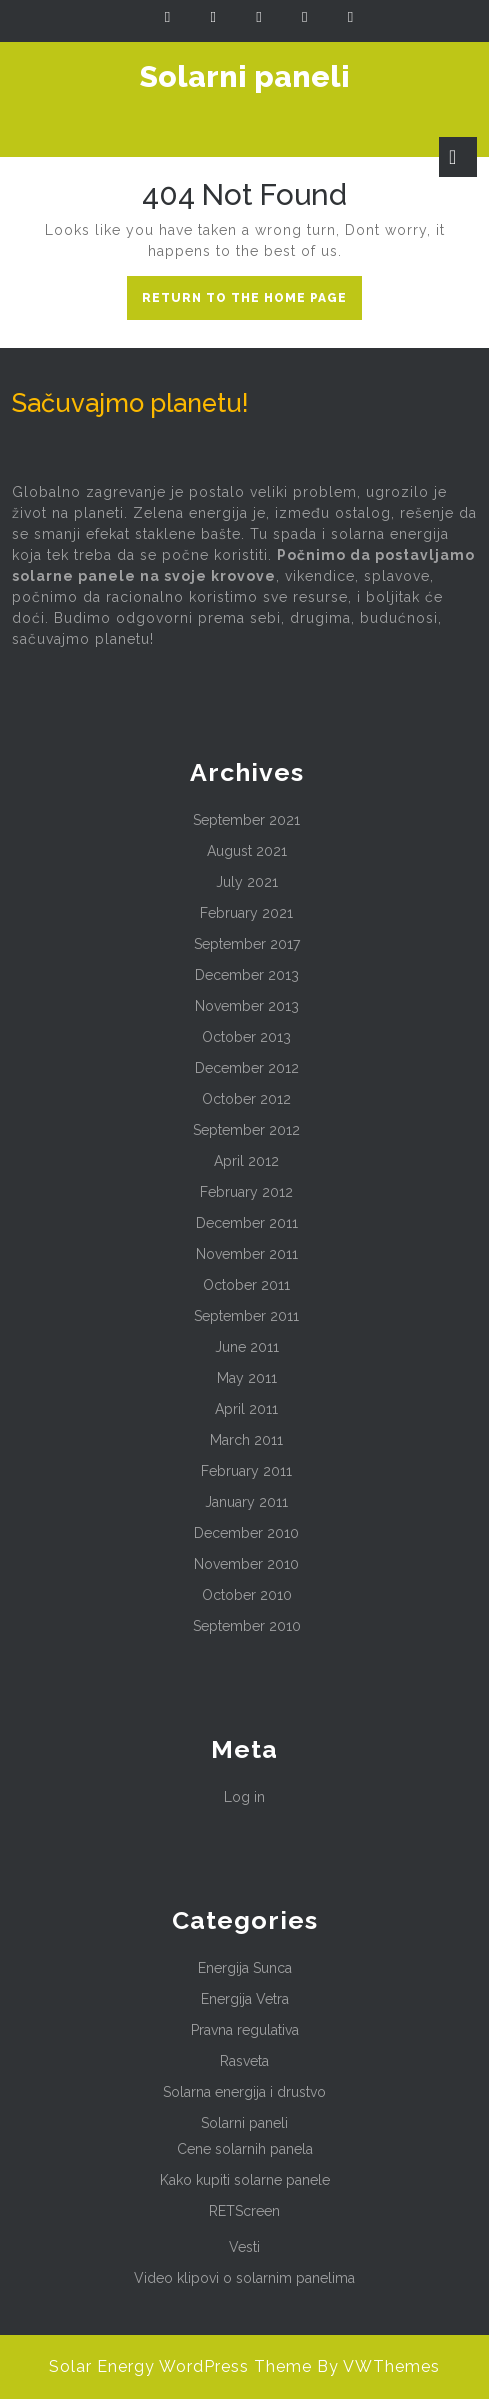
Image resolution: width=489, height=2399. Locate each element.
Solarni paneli (245, 76)
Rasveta (244, 2061)
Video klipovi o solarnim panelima (244, 2278)
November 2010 (246, 1564)
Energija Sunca (245, 1968)
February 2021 (246, 913)
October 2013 (246, 1037)
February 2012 (246, 1192)
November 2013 (247, 1006)
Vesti (244, 2247)
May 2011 (247, 1378)
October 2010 (247, 1595)
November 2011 (247, 1254)
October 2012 (246, 1099)
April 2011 (246, 1409)
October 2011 (246, 1285)
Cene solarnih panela (245, 2149)
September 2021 (246, 820)
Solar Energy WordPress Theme (180, 2366)
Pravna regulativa (245, 2030)
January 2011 (246, 1502)
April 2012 (246, 1161)
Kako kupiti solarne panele (245, 2180)
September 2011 (246, 1316)
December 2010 (246, 1533)
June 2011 (247, 1347)
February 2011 (246, 1471)
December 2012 (247, 1068)
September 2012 (246, 1130)
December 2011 (247, 1223)
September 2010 (247, 1626)
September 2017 (247, 944)
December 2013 (247, 975)
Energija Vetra (245, 1999)
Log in (244, 1797)
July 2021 (247, 882)
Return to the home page (252, 303)
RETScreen (244, 2211)
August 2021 (247, 851)
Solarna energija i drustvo (244, 2092)
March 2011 (246, 1440)
